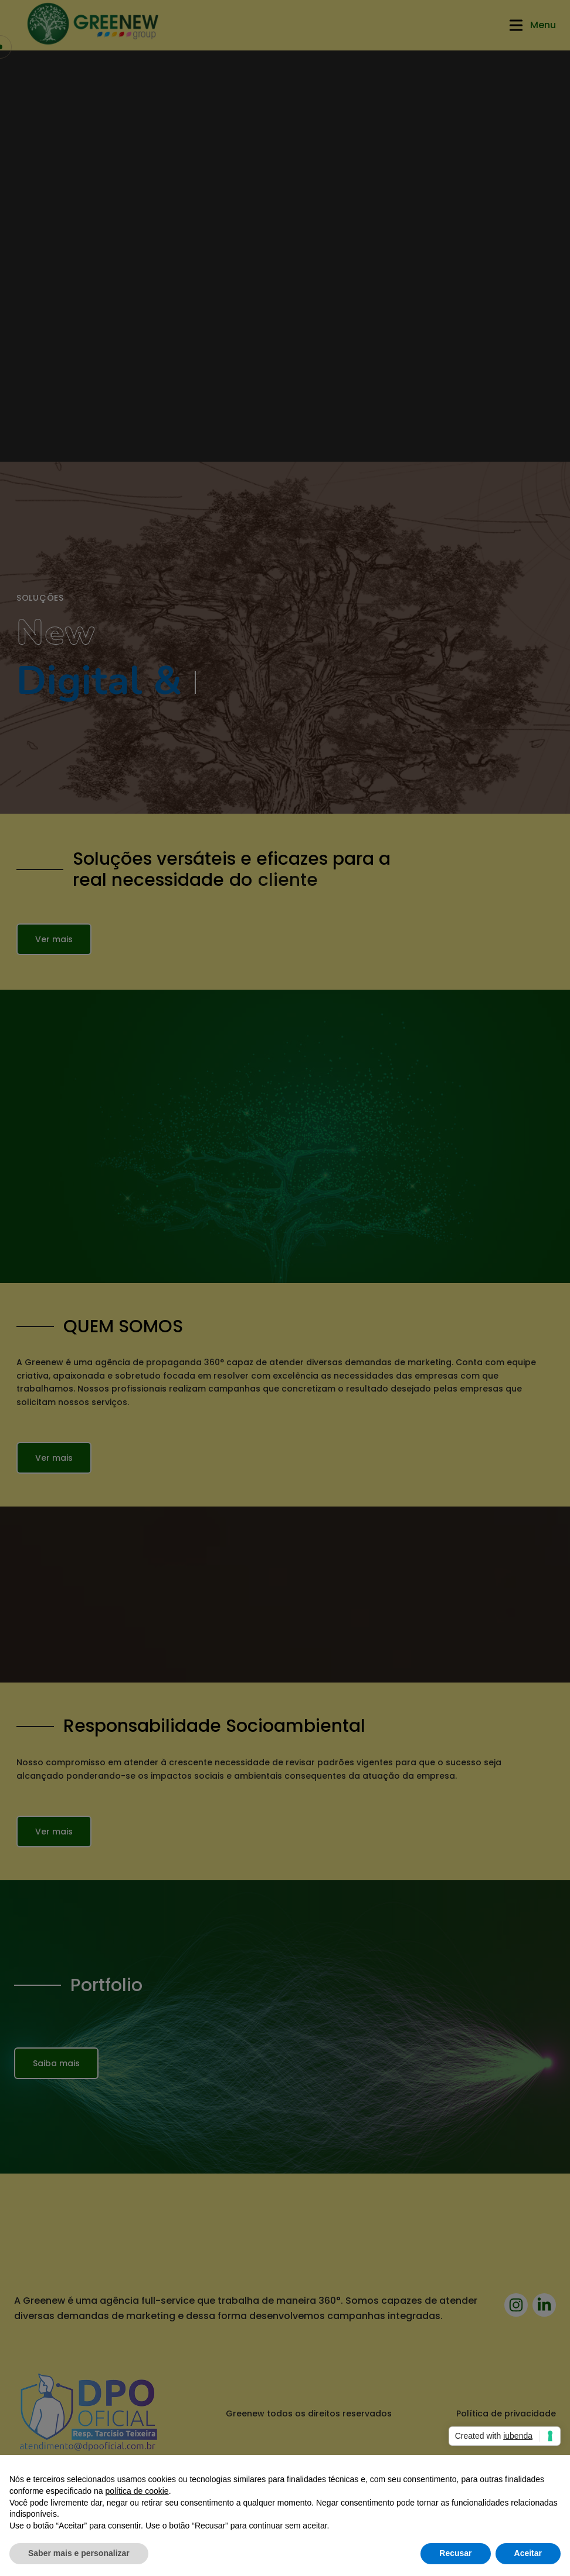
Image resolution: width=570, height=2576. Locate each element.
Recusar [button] (455, 2553)
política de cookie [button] (136, 2491)
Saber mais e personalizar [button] (79, 2553)
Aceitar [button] (528, 2553)
